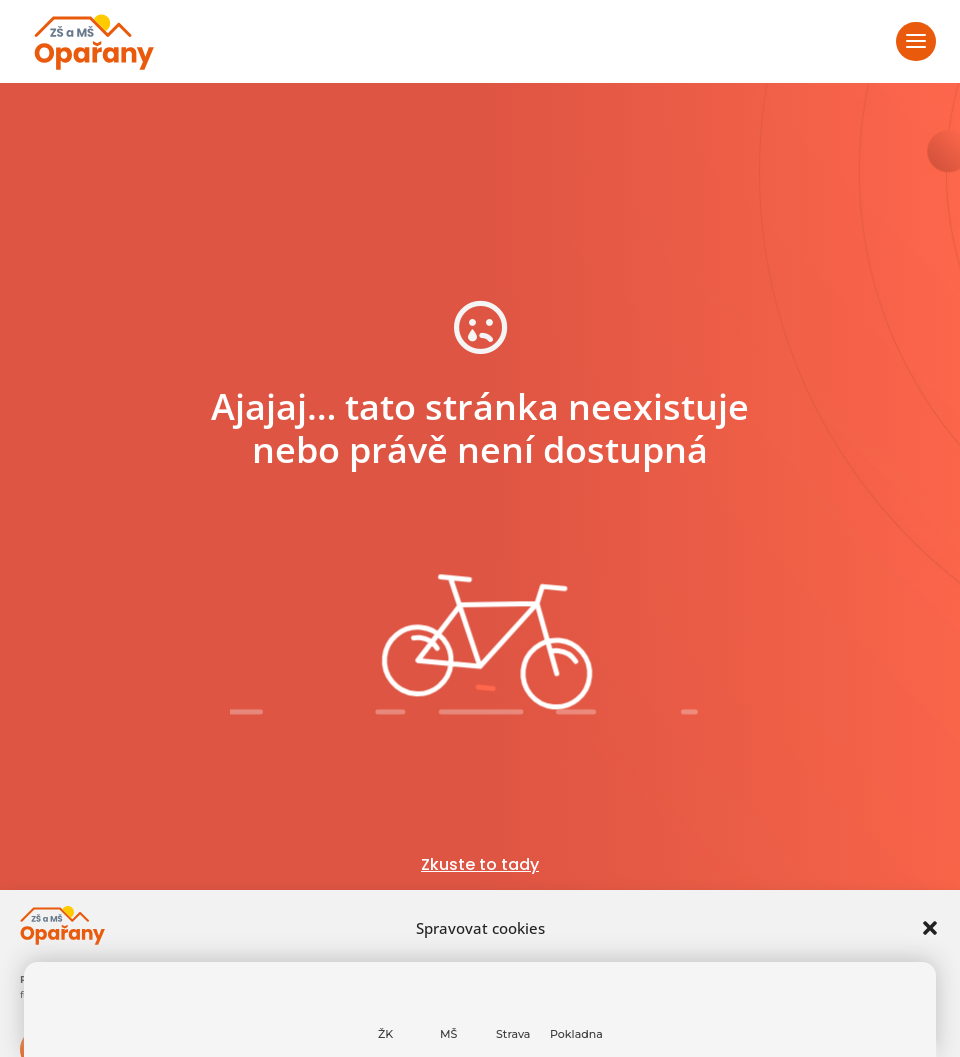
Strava (513, 1034)
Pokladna (576, 1034)
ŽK (385, 1034)
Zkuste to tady (480, 864)
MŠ (448, 1034)
